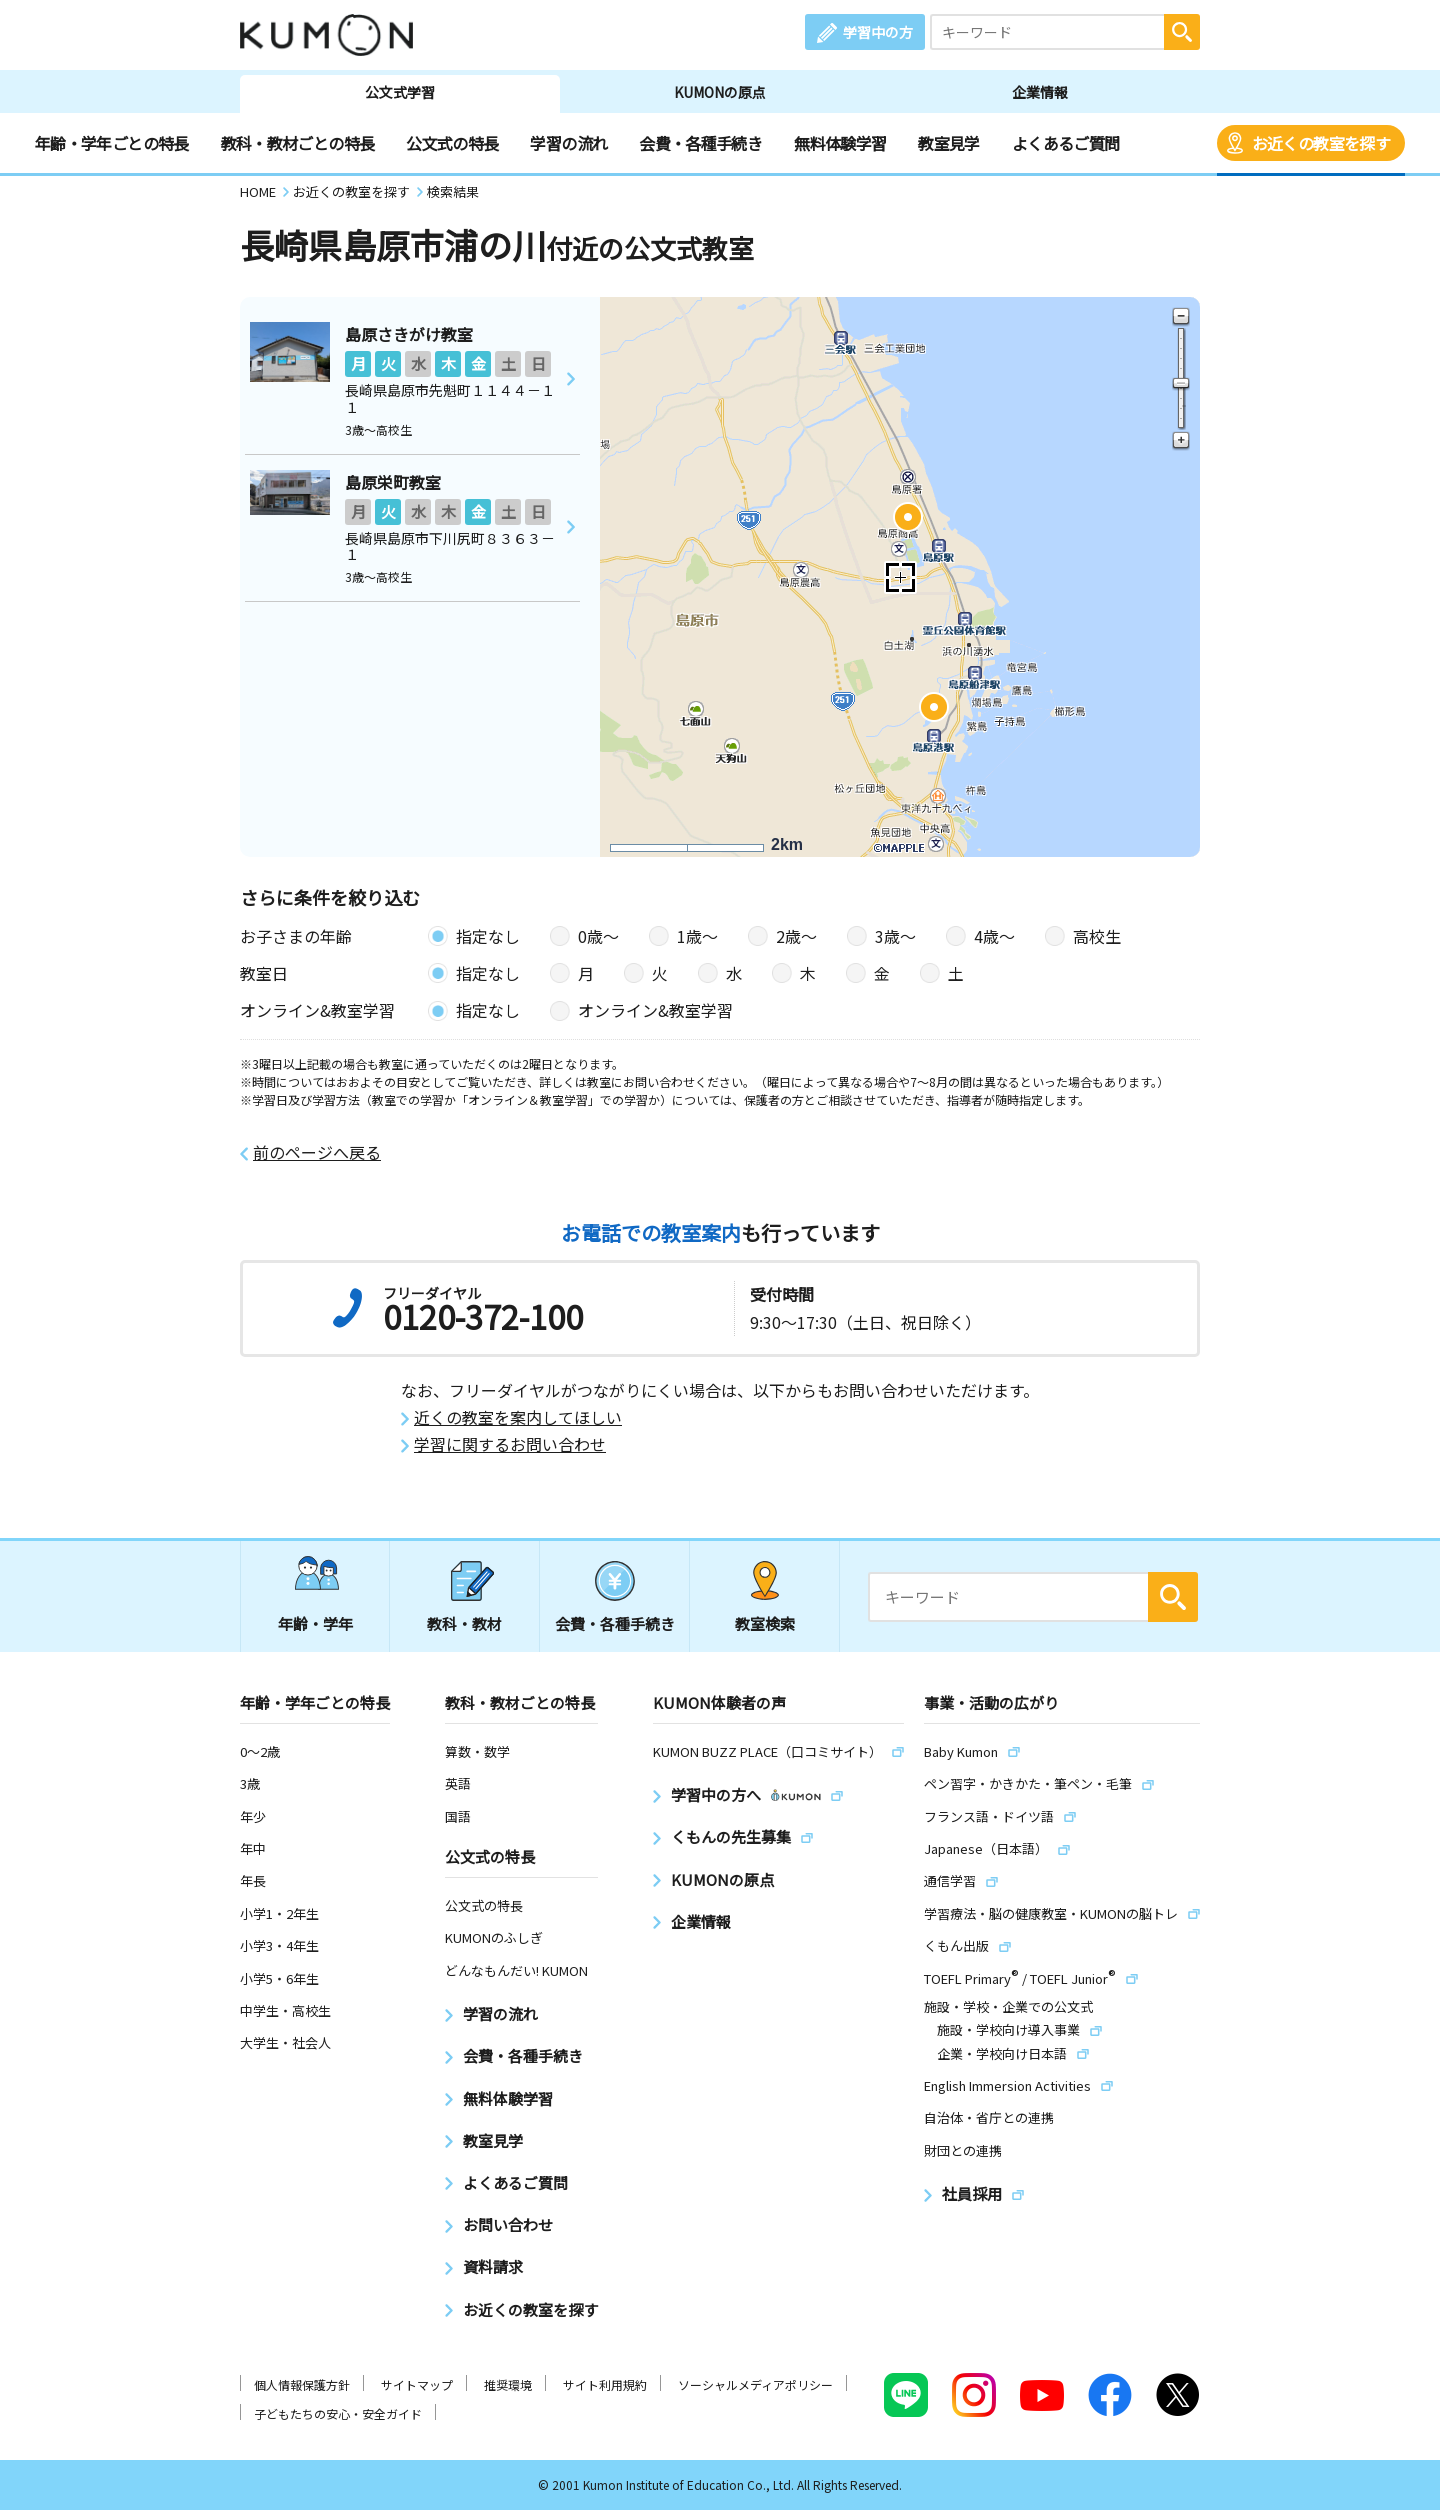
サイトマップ (417, 2384)
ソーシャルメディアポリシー (755, 2384)
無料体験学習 (840, 143)
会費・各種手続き (700, 143)
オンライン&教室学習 (655, 1010)
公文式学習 (400, 92)
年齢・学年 (315, 1623)
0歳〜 (598, 936)
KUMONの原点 (720, 92)
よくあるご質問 (1066, 143)
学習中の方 (878, 32)
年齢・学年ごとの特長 (112, 143)
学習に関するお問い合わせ (510, 1444)
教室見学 (948, 143)
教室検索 (765, 1623)
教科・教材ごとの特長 (298, 143)
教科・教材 (464, 1623)
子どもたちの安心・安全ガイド (338, 2413)
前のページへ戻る (317, 1152)
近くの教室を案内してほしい (518, 1417)
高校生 (1097, 936)
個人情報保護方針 (302, 2384)
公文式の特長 (452, 143)
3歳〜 (895, 936)
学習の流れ (568, 143)
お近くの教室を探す (1321, 143)
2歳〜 (796, 936)
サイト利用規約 (605, 2384)
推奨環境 (508, 2384)
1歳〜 (697, 936)
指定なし (488, 936)
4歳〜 (994, 936)
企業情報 (1040, 92)
